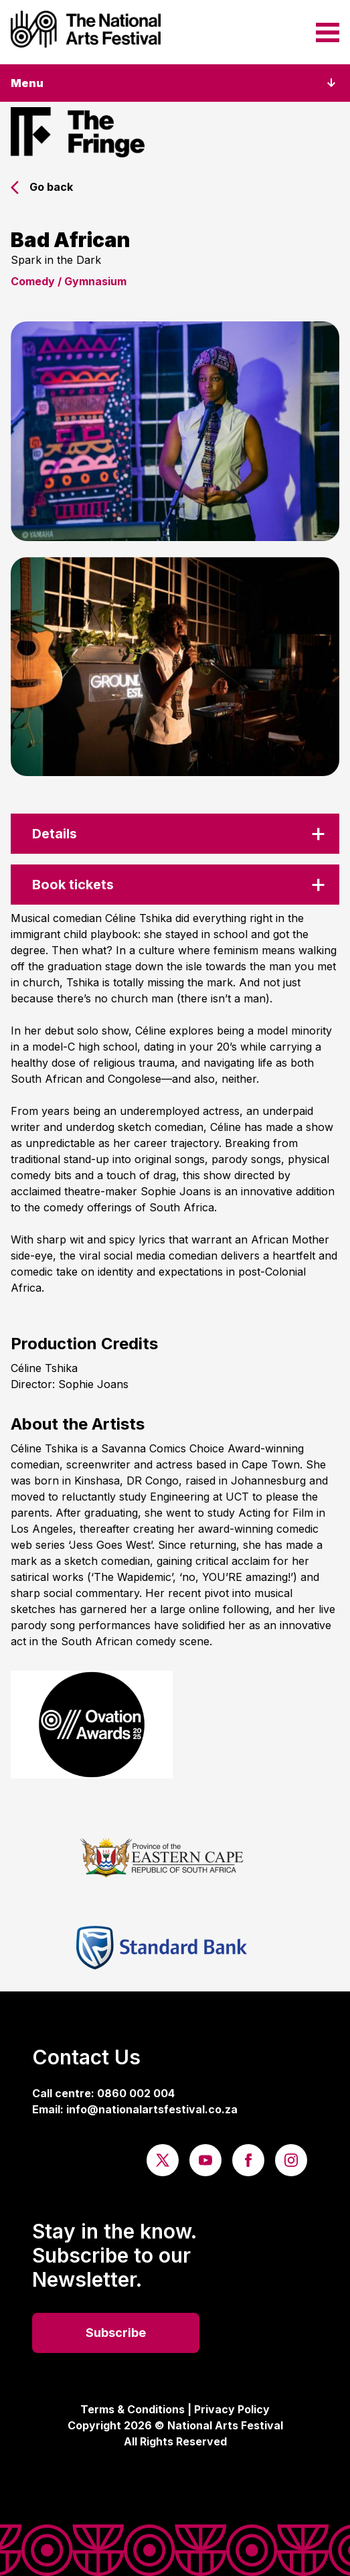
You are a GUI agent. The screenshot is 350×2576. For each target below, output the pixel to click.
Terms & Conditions (132, 2409)
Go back (42, 187)
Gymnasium (95, 281)
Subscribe (116, 2333)
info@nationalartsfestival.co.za (152, 2109)
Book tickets (73, 885)
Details (54, 834)
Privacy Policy (232, 2409)
